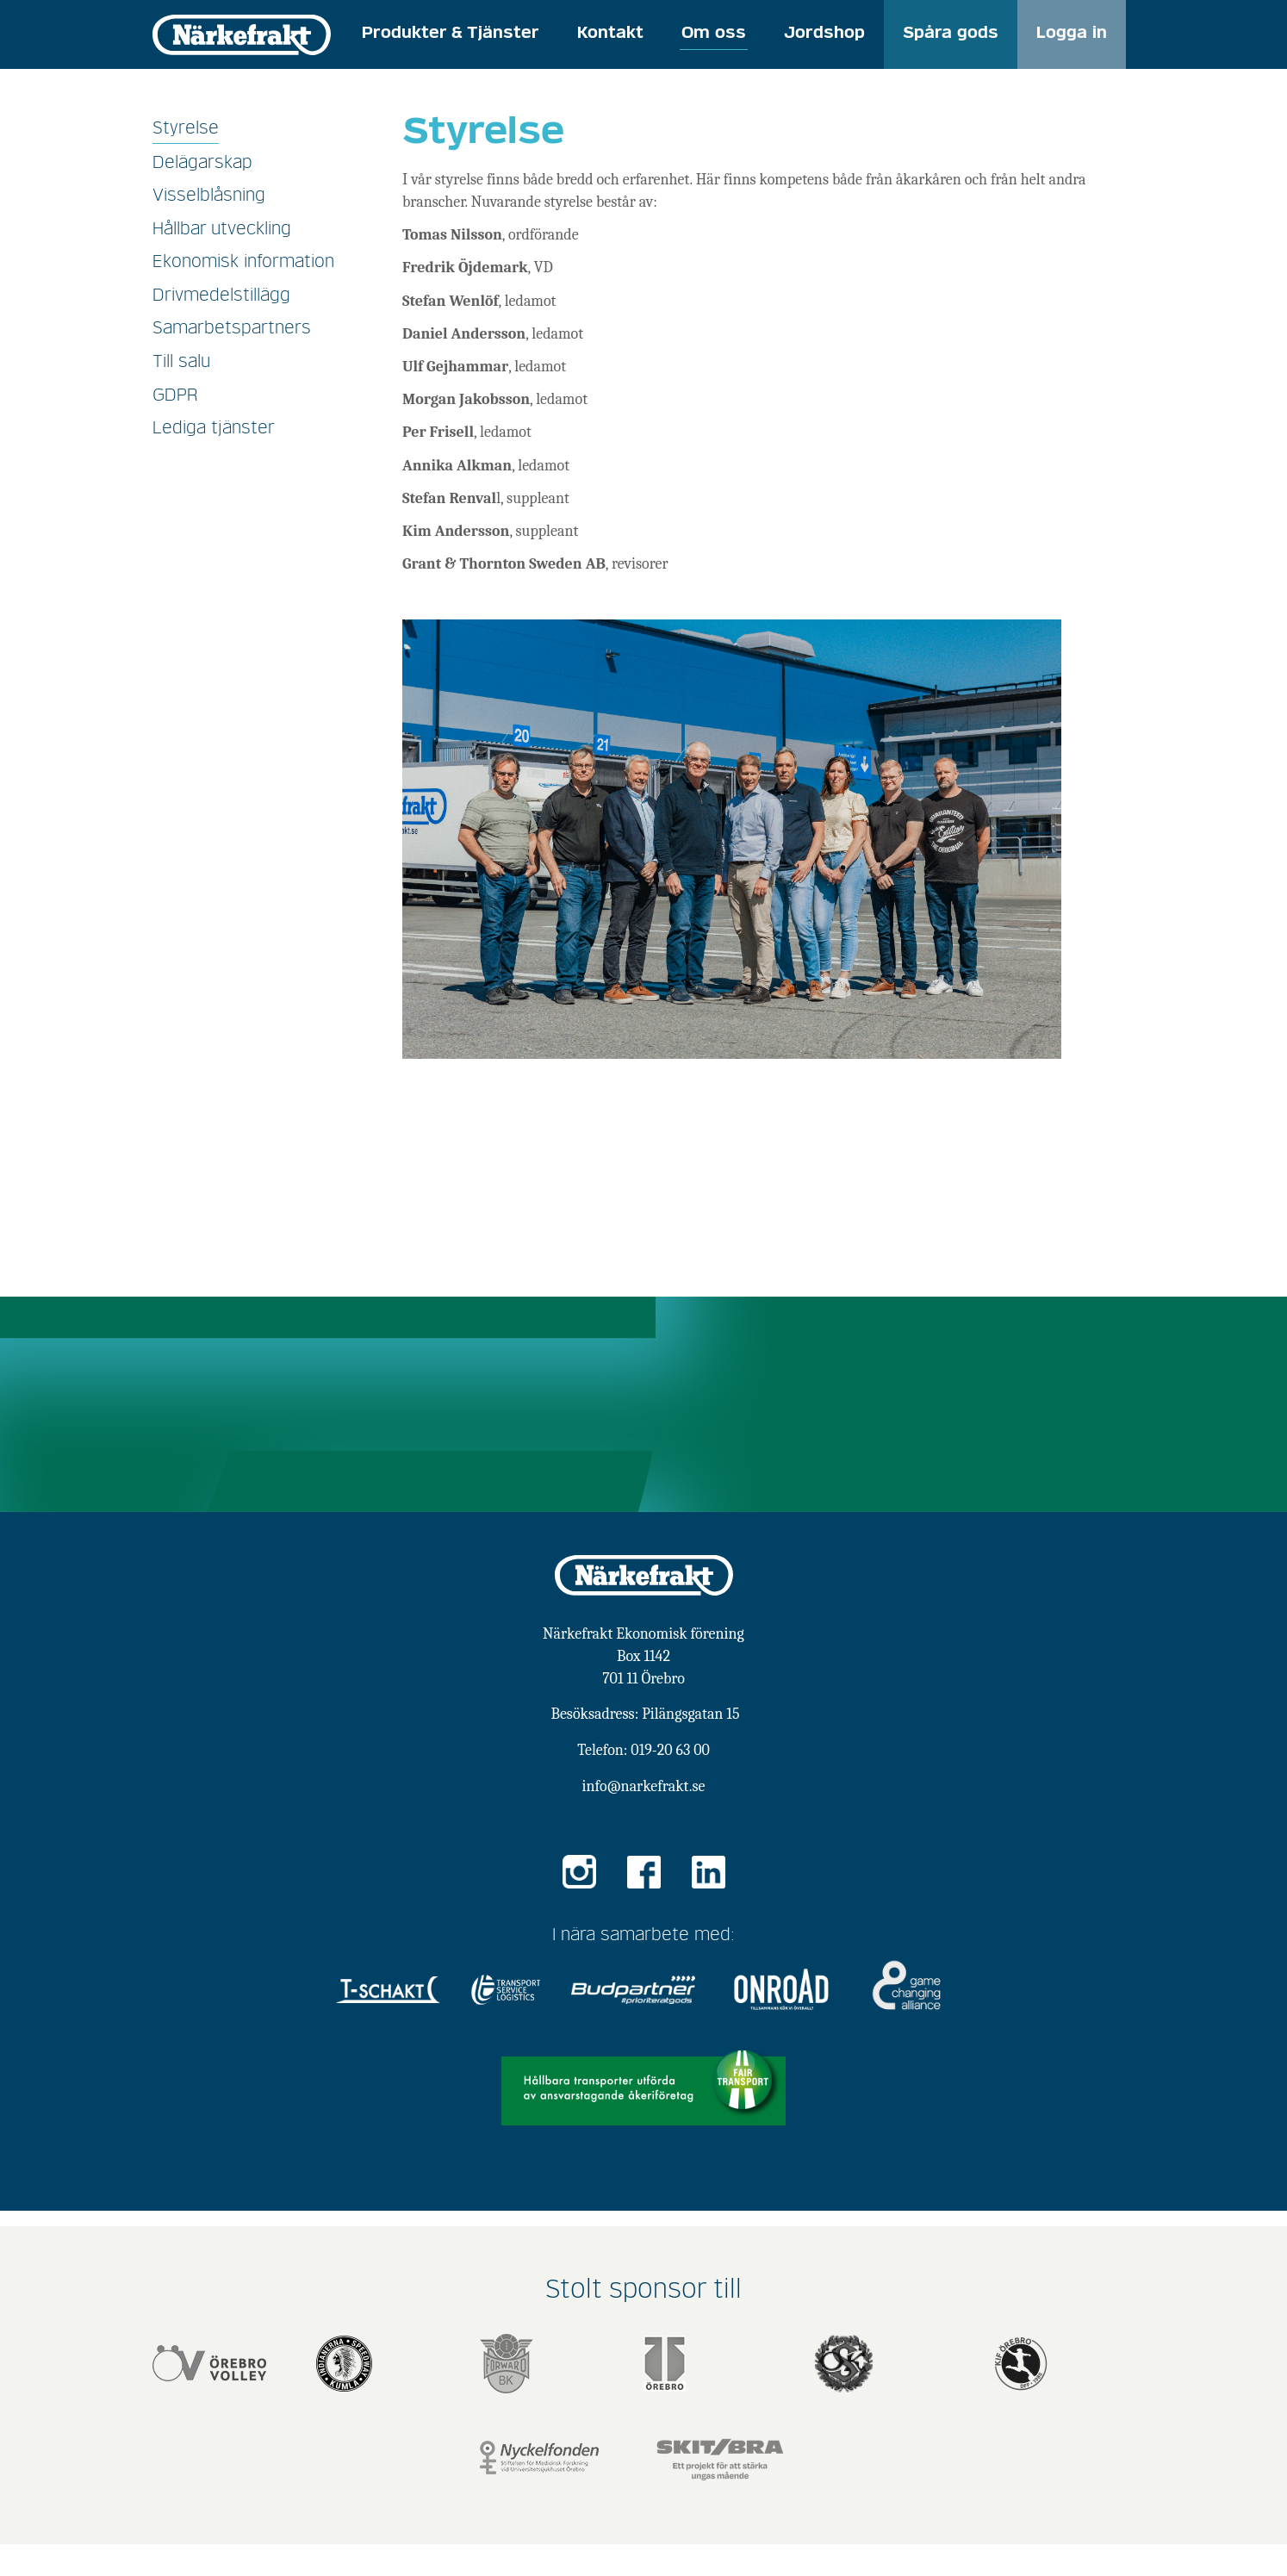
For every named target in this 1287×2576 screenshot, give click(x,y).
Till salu (181, 361)
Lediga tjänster (213, 428)
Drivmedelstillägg (221, 295)
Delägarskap (202, 162)
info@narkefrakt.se (644, 1786)
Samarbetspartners (231, 328)
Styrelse (185, 128)
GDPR (175, 395)
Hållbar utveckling (221, 229)
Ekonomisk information (243, 262)
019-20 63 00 (670, 1750)
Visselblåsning (208, 195)
